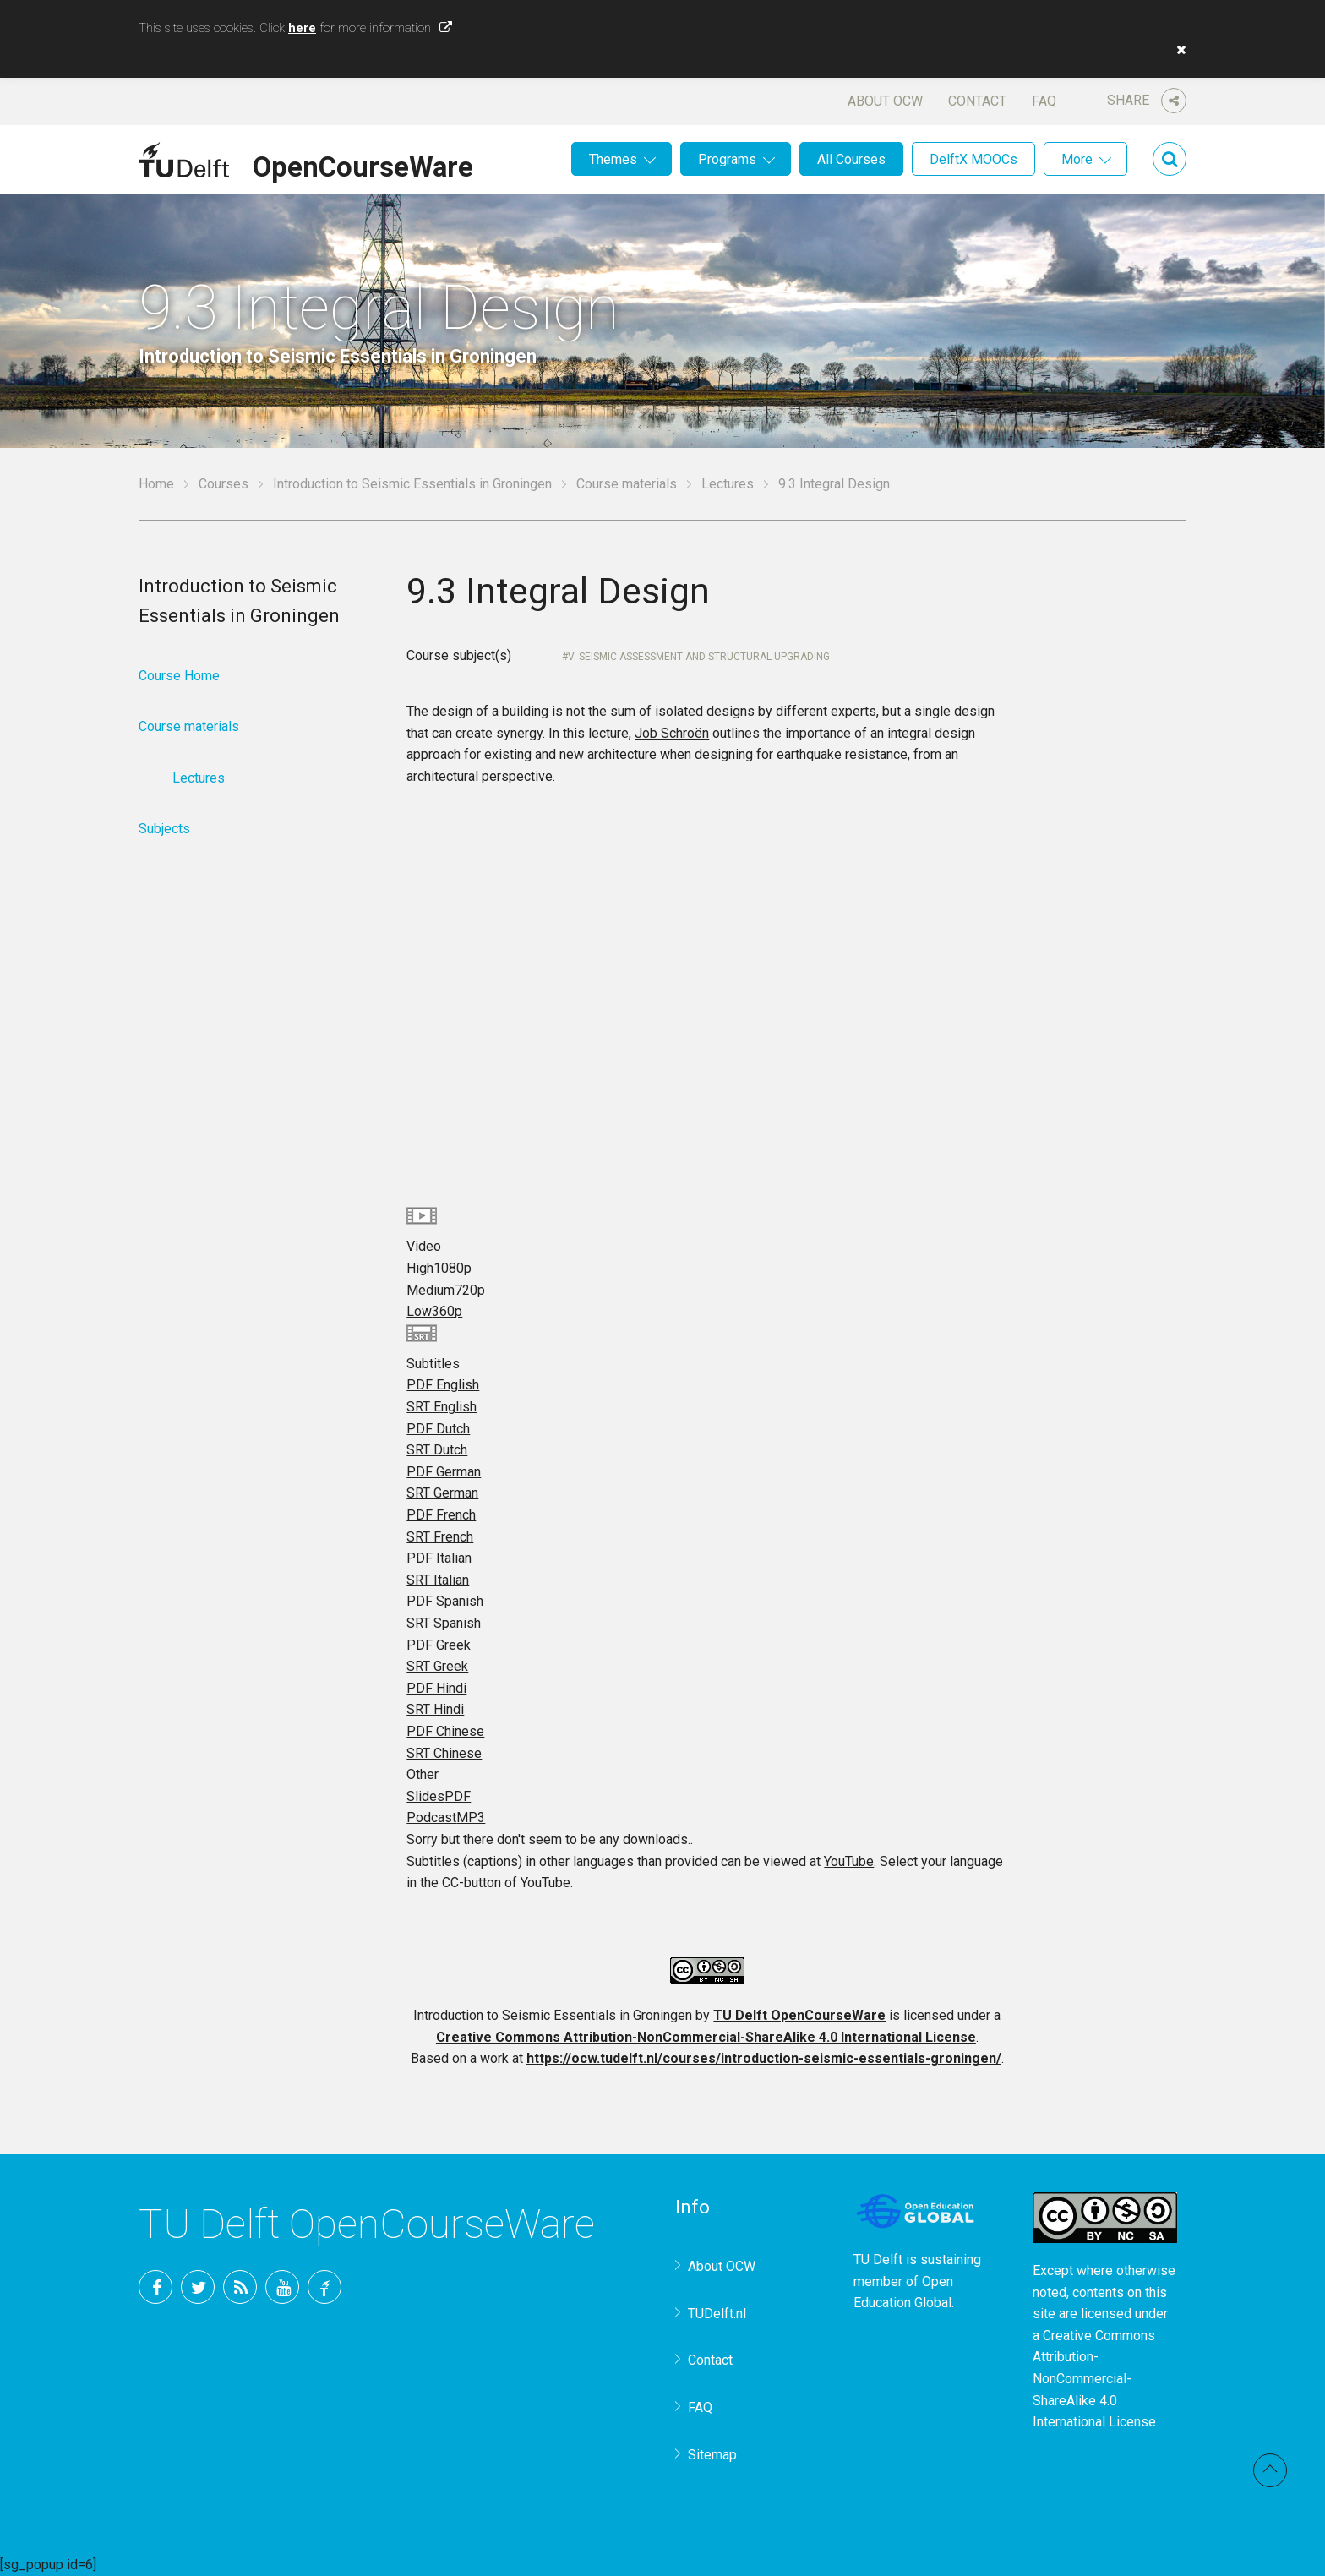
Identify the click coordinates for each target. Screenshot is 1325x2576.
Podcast (445, 1817)
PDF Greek (438, 1645)
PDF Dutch (438, 1429)
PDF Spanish (444, 1601)
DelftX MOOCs (973, 159)
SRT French (439, 1537)
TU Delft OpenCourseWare (799, 2015)
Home (156, 484)
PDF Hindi (436, 1688)
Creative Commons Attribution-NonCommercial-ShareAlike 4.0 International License (706, 2037)
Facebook (155, 2287)
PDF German (443, 1472)
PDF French (441, 1515)
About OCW (885, 101)
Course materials (626, 484)
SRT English (441, 1407)
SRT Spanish (443, 1623)
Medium (445, 1290)
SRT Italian (437, 1580)
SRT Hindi (435, 1709)
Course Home (179, 676)
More (1077, 159)
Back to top (1270, 2470)
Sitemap (712, 2455)
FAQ (1044, 101)
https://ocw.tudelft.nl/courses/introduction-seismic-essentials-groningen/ (763, 2058)
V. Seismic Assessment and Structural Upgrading (699, 657)
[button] (1177, 50)
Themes (613, 159)
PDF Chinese (445, 1731)
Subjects (164, 829)
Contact (977, 101)
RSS (240, 2287)
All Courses (851, 159)
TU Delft (324, 2287)
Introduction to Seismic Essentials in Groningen (412, 484)
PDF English (442, 1385)
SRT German (442, 1493)
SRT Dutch (436, 1450)
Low (434, 1311)
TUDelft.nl (717, 2314)
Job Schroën (672, 733)
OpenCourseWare (363, 163)
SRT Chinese (444, 1753)
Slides (438, 1796)
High (439, 1268)
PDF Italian (439, 1558)
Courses (223, 484)
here (302, 27)
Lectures (727, 484)
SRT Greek (437, 1666)
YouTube (849, 1861)
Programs (727, 159)
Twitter (198, 2287)
